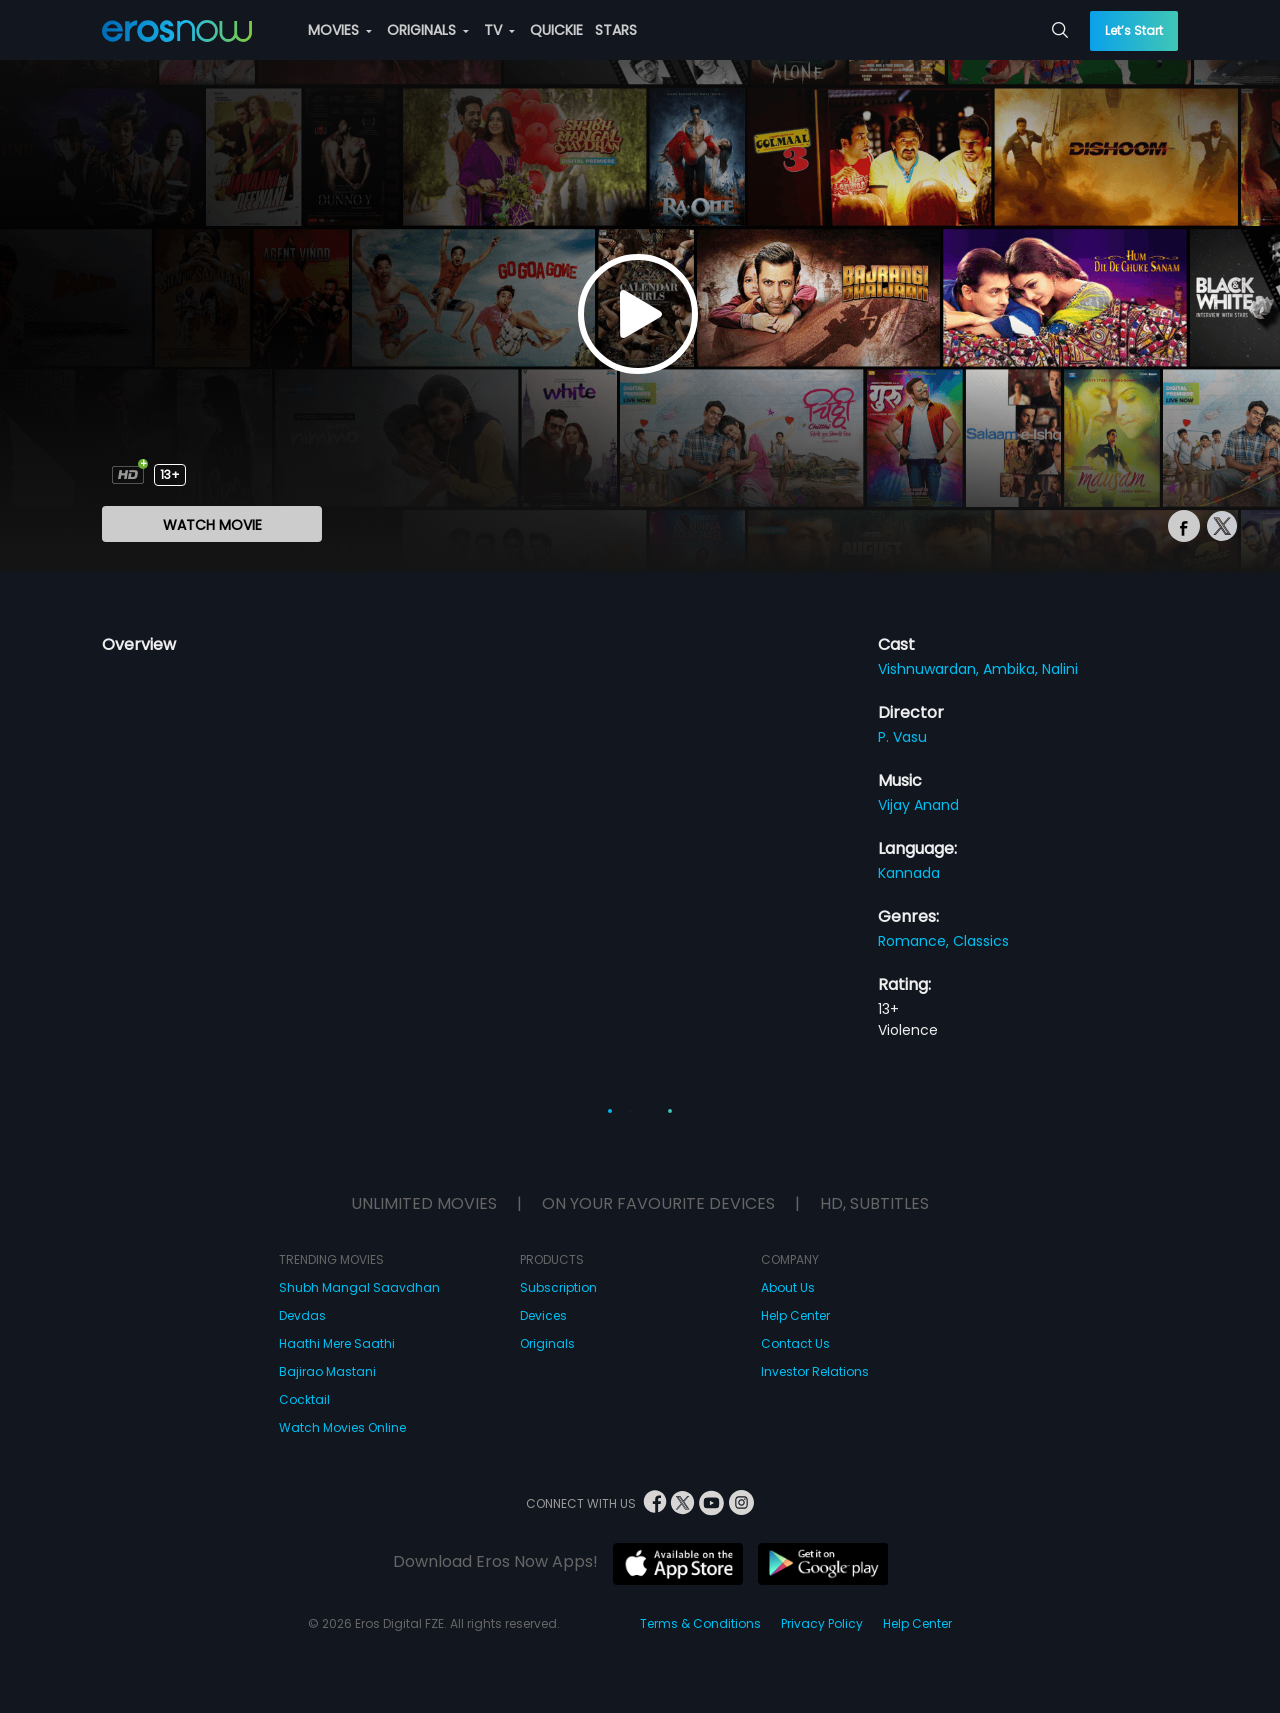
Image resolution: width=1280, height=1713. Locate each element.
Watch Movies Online (342, 1427)
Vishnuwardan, (930, 669)
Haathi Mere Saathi (337, 1343)
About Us (788, 1287)
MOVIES (340, 30)
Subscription (558, 1287)
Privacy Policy (822, 1623)
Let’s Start (1134, 30)
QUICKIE (556, 30)
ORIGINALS (428, 30)
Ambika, (1012, 669)
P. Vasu (902, 737)
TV (499, 30)
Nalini (1060, 669)
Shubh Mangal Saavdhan (359, 1287)
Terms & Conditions (700, 1623)
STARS (616, 30)
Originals (547, 1343)
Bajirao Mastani (327, 1371)
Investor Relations (815, 1371)
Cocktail (304, 1399)
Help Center (795, 1315)
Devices (543, 1315)
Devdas (302, 1315)
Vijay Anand (918, 805)
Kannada (909, 873)
